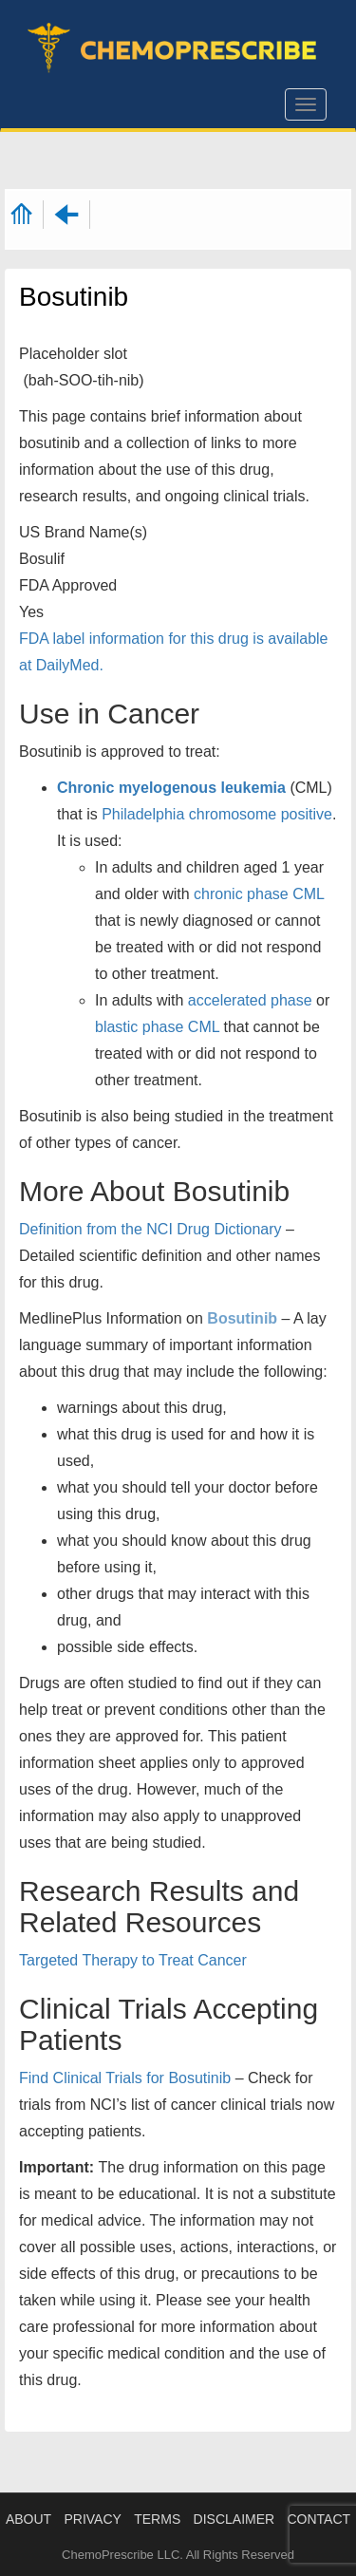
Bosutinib (242, 1318)
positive (306, 814)
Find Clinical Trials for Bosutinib (125, 2078)
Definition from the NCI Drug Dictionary (150, 1229)
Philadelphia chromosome (189, 814)
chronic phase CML (259, 894)
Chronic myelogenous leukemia (171, 788)
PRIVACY (92, 2519)
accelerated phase (250, 1000)
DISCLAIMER (234, 2519)
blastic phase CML (157, 1027)
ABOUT (28, 2519)
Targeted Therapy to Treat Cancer (133, 1960)
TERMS (157, 2519)
